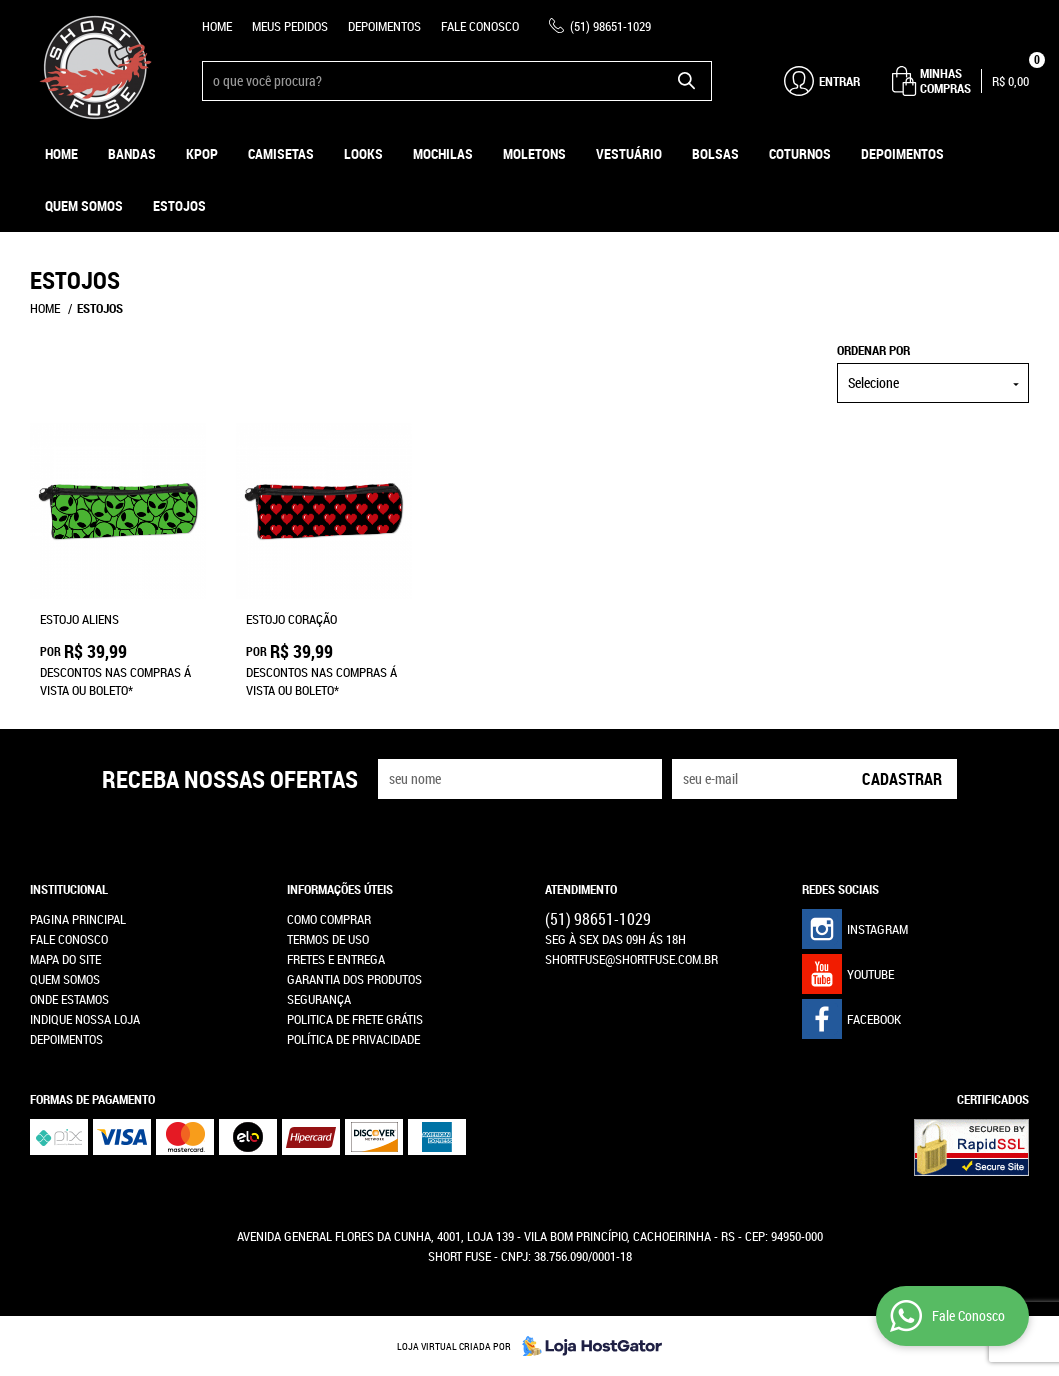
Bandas (132, 153)
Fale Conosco (480, 26)
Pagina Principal (78, 919)
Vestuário (629, 153)
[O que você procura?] (687, 81)
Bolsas (715, 153)
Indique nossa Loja (85, 1019)
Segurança (319, 999)
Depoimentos (384, 26)
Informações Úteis (340, 889)
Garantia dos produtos (354, 979)
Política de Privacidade (353, 1039)
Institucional (69, 889)
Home (217, 26)
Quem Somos (84, 205)
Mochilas (443, 153)
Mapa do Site (65, 959)
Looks (363, 153)
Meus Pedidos (290, 26)
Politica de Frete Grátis (355, 1019)
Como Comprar (329, 919)
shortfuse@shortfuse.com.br (631, 959)
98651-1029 (610, 26)
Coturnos (800, 153)
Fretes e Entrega (336, 959)
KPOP (202, 153)
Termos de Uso (328, 939)
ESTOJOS (179, 205)
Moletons (534, 153)
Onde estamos (69, 999)
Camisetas (281, 153)
